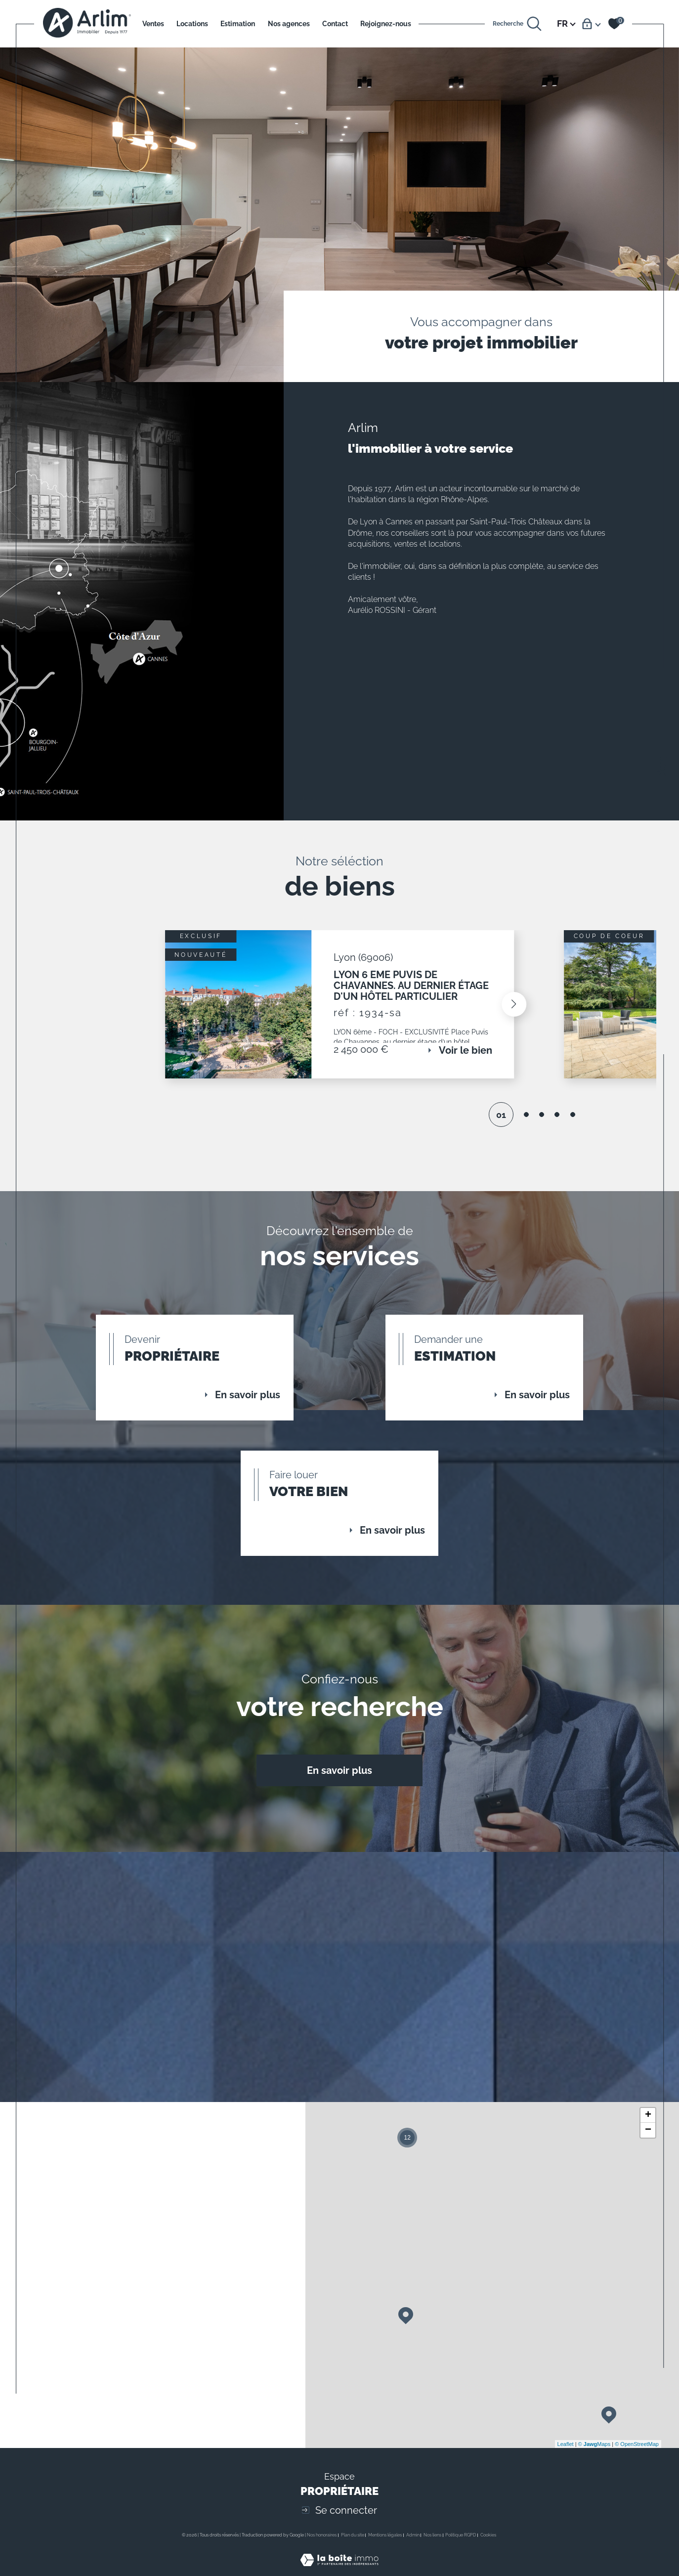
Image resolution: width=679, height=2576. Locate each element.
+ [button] (648, 2125)
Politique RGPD (460, 2544)
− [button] (648, 2140)
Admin (413, 2544)
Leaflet (565, 2454)
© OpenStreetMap (637, 2454)
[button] (512, 1006)
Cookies (488, 2544)
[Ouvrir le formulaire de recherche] (517, 24)
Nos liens (432, 2544)
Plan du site (352, 2544)
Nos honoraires (322, 2544)
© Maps (594, 2454)
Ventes (153, 24)
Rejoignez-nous (385, 24)
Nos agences (289, 24)
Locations (192, 24)
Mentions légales (385, 2544)
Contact (335, 24)
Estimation (237, 24)
